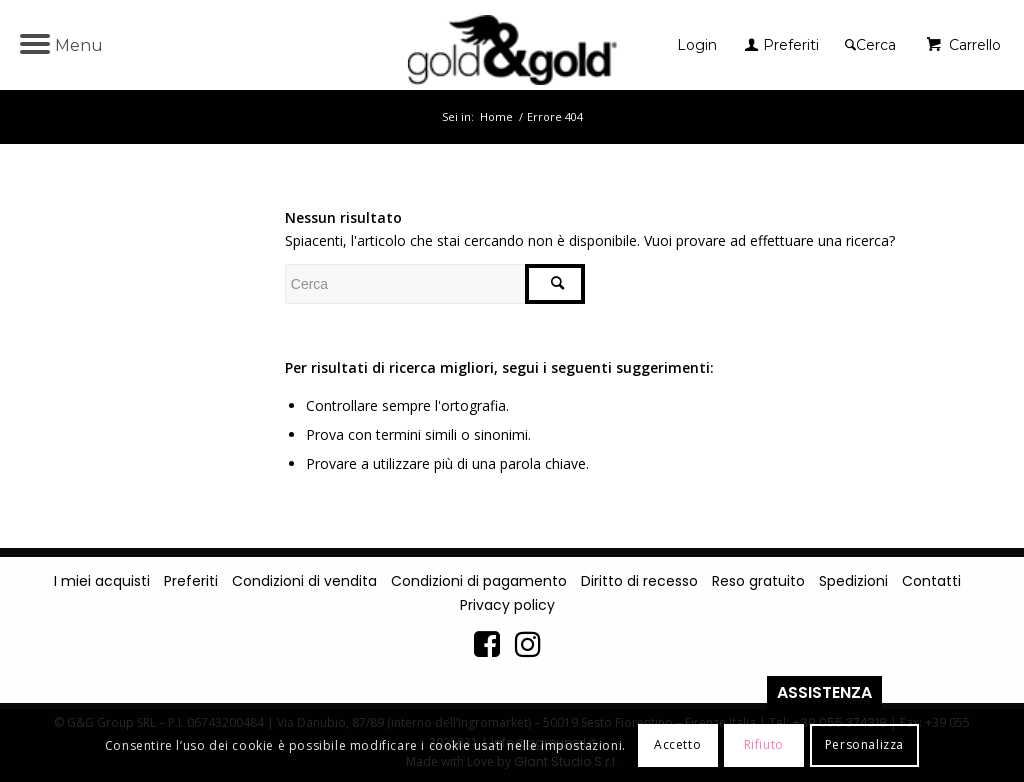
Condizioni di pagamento (479, 581)
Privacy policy (507, 605)
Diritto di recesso (639, 581)
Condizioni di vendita (304, 581)
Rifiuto (764, 744)
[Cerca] (870, 45)
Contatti (931, 581)
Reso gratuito (758, 581)
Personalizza (864, 744)
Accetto (677, 744)
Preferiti (191, 581)
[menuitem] (702, 45)
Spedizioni (853, 581)
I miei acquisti (102, 581)
